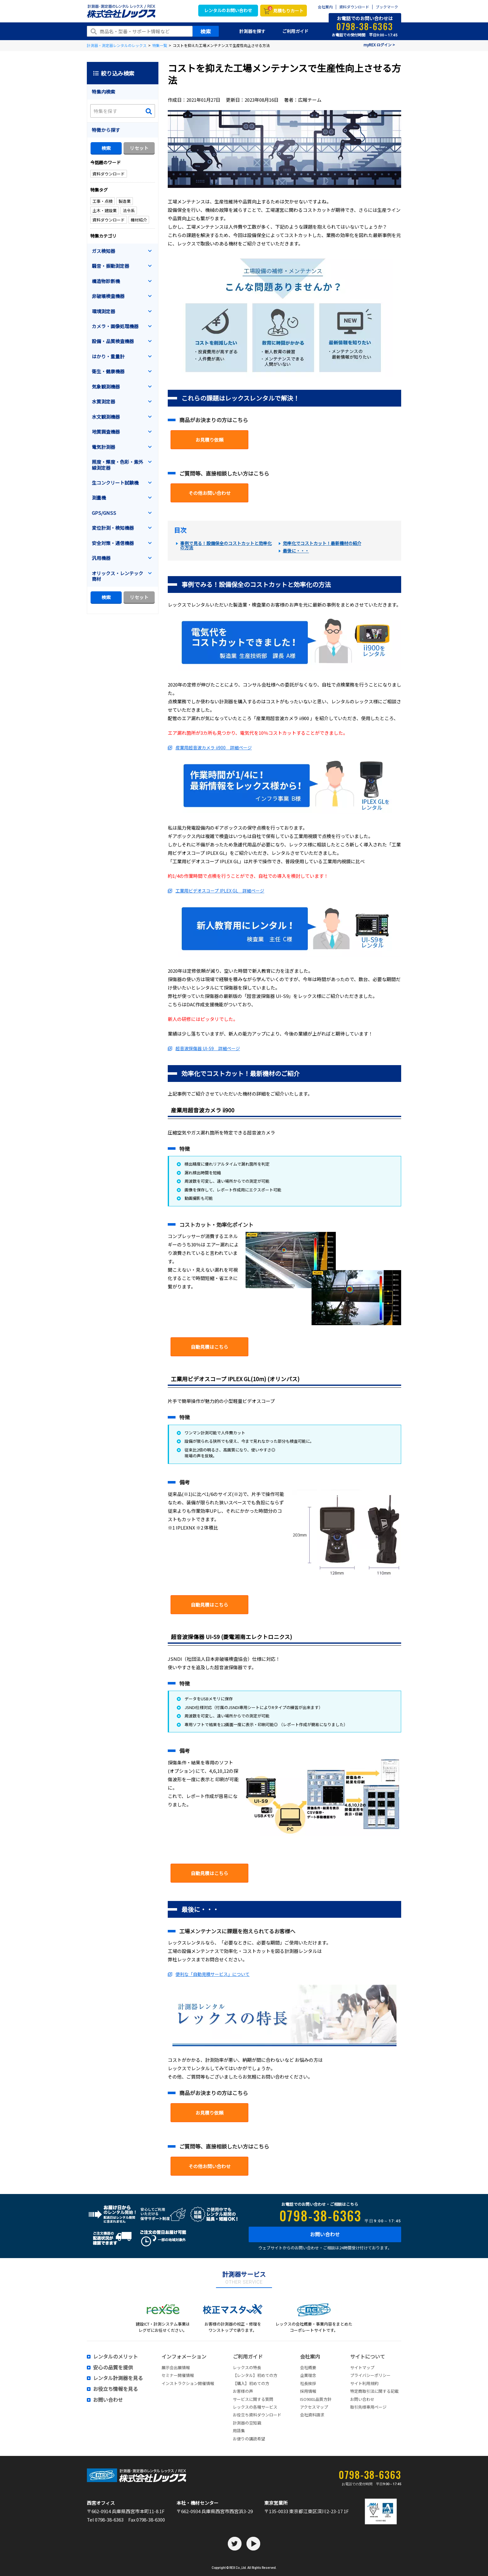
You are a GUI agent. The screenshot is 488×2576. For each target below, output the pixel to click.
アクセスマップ (314, 2407)
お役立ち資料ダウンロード (257, 2415)
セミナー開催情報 (178, 2375)
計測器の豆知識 (247, 2423)
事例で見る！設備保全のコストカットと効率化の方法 (226, 545)
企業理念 (308, 2375)
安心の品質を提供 (113, 2367)
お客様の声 (243, 2391)
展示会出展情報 (176, 2367)
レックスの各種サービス (255, 2407)
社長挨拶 (308, 2383)
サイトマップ (362, 2367)
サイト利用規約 (364, 2383)
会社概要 (308, 2367)
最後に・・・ (296, 550)
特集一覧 (159, 45)
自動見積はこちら (209, 1347)
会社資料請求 (312, 2415)
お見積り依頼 (209, 439)
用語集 (239, 2431)
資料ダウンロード (354, 7)
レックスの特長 (247, 2367)
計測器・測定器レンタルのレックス (117, 45)
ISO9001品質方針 (315, 2399)
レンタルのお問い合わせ (228, 10)
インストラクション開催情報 (188, 2383)
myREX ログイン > (379, 44)
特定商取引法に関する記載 (374, 2391)
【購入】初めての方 (251, 2383)
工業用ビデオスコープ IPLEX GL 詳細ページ (220, 890)
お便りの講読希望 (249, 2439)
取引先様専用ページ (368, 2407)
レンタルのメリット (115, 2357)
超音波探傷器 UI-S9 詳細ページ (208, 1048)
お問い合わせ (325, 2234)
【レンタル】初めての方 (255, 2375)
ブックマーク (387, 7)
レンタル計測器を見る (118, 2378)
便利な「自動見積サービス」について (213, 1974)
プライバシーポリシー (370, 2375)
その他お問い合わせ (210, 493)
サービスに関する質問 (253, 2399)
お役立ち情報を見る (115, 2389)
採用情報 (308, 2391)
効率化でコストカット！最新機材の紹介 (322, 543)
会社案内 (325, 7)
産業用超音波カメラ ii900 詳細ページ (214, 747)
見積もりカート (285, 10)
